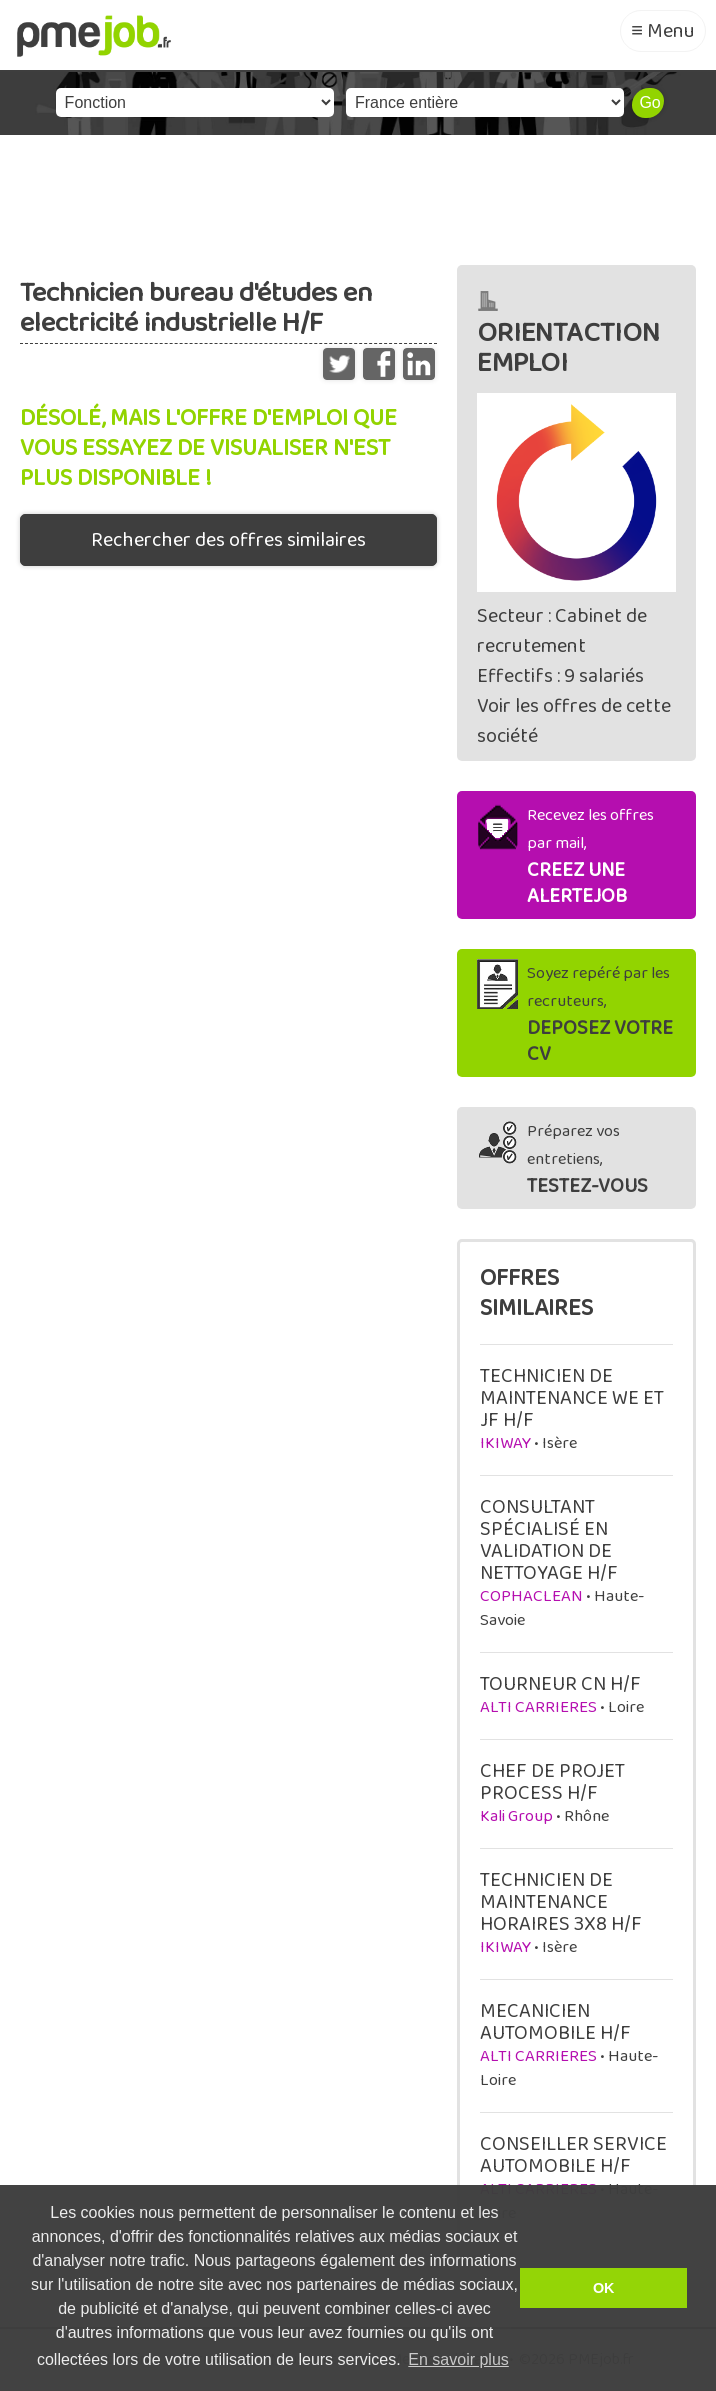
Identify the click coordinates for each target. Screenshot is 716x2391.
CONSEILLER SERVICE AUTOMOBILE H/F (573, 2155)
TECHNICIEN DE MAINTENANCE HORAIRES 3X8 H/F (561, 1902)
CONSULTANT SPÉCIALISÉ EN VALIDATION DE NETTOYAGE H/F (549, 1540)
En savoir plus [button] (458, 2359)
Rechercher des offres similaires (228, 540)
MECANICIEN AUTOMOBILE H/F (555, 2022)
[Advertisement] (358, 195)
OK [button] (604, 2288)
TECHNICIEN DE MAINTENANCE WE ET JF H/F (572, 1398)
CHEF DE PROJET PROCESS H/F (552, 1782)
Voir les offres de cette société (574, 721)
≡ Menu (663, 31)
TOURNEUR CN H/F (560, 1684)
